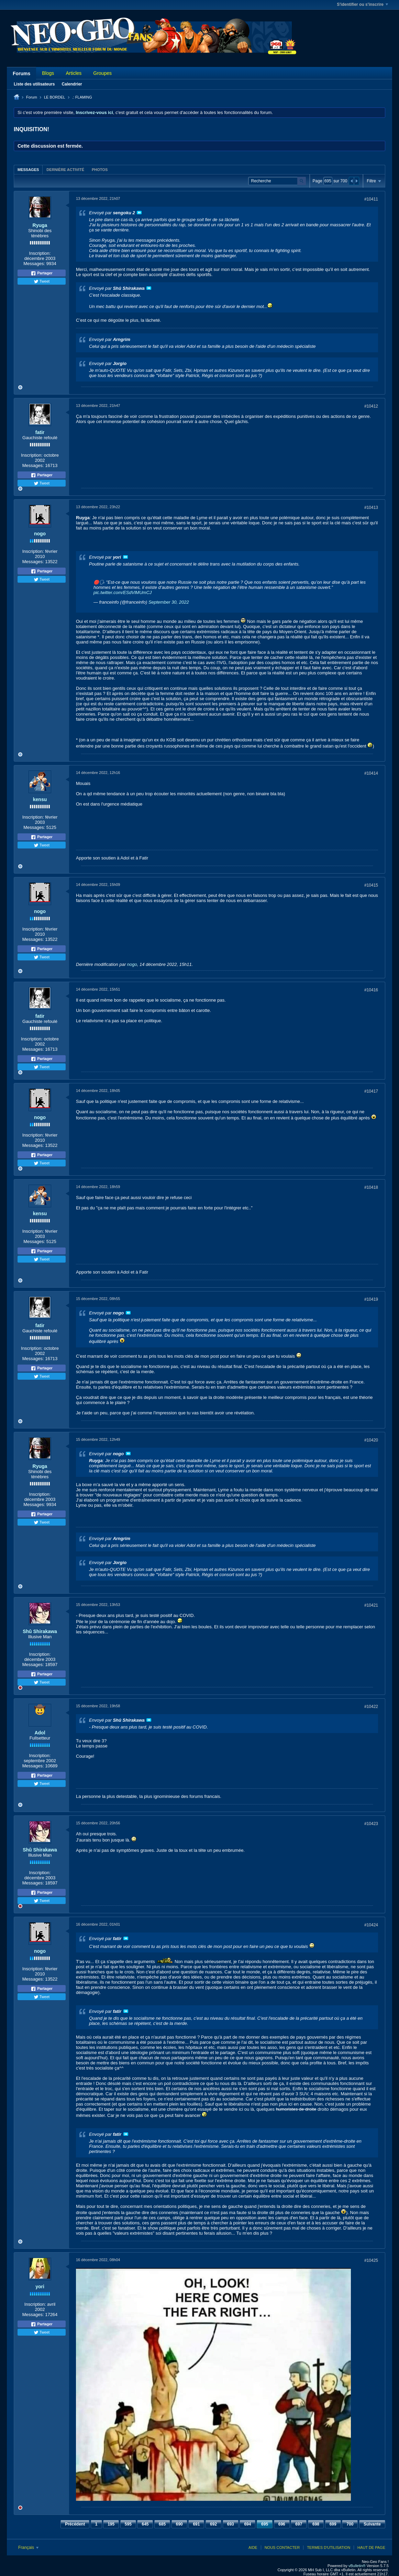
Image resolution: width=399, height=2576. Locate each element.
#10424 (371, 1925)
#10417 (371, 1091)
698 (315, 2524)
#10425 (371, 2260)
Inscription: (40, 253)
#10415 (371, 885)
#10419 (371, 1299)
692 (213, 2524)
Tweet (41, 281)
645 (145, 2524)
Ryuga (40, 225)
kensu (40, 799)
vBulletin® (357, 2566)
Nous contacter (282, 2547)
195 (111, 2524)
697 (298, 2524)
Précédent (75, 2524)
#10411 (371, 199)
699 (333, 2524)
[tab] (28, 169)
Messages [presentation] (28, 170)
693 (230, 2524)
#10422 (371, 1706)
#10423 (371, 1823)
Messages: (34, 263)
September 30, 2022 (168, 602)
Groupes (102, 73)
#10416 (371, 990)
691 (196, 2524)
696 (281, 2524)
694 (247, 2524)
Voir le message (139, 212)
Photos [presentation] (100, 170)
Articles (73, 73)
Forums (21, 73)
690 (179, 2524)
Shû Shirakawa (40, 1631)
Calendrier (72, 84)
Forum (31, 97)
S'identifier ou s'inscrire (362, 4)
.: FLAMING (82, 97)
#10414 (371, 773)
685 (162, 2524)
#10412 (371, 406)
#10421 (371, 1605)
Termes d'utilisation (328, 2547)
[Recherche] (277, 181)
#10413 (371, 507)
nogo (40, 533)
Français (28, 2547)
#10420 (371, 1440)
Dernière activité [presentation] (65, 170)
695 (264, 2524)
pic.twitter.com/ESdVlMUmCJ (122, 592)
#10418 (371, 1187)
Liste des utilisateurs (34, 84)
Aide (252, 2547)
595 (128, 2524)
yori (39, 2286)
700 (349, 2524)
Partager (42, 273)
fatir (39, 432)
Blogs (48, 73)
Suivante (372, 2524)
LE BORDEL (54, 97)
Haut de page (371, 2547)
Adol (39, 1732)
